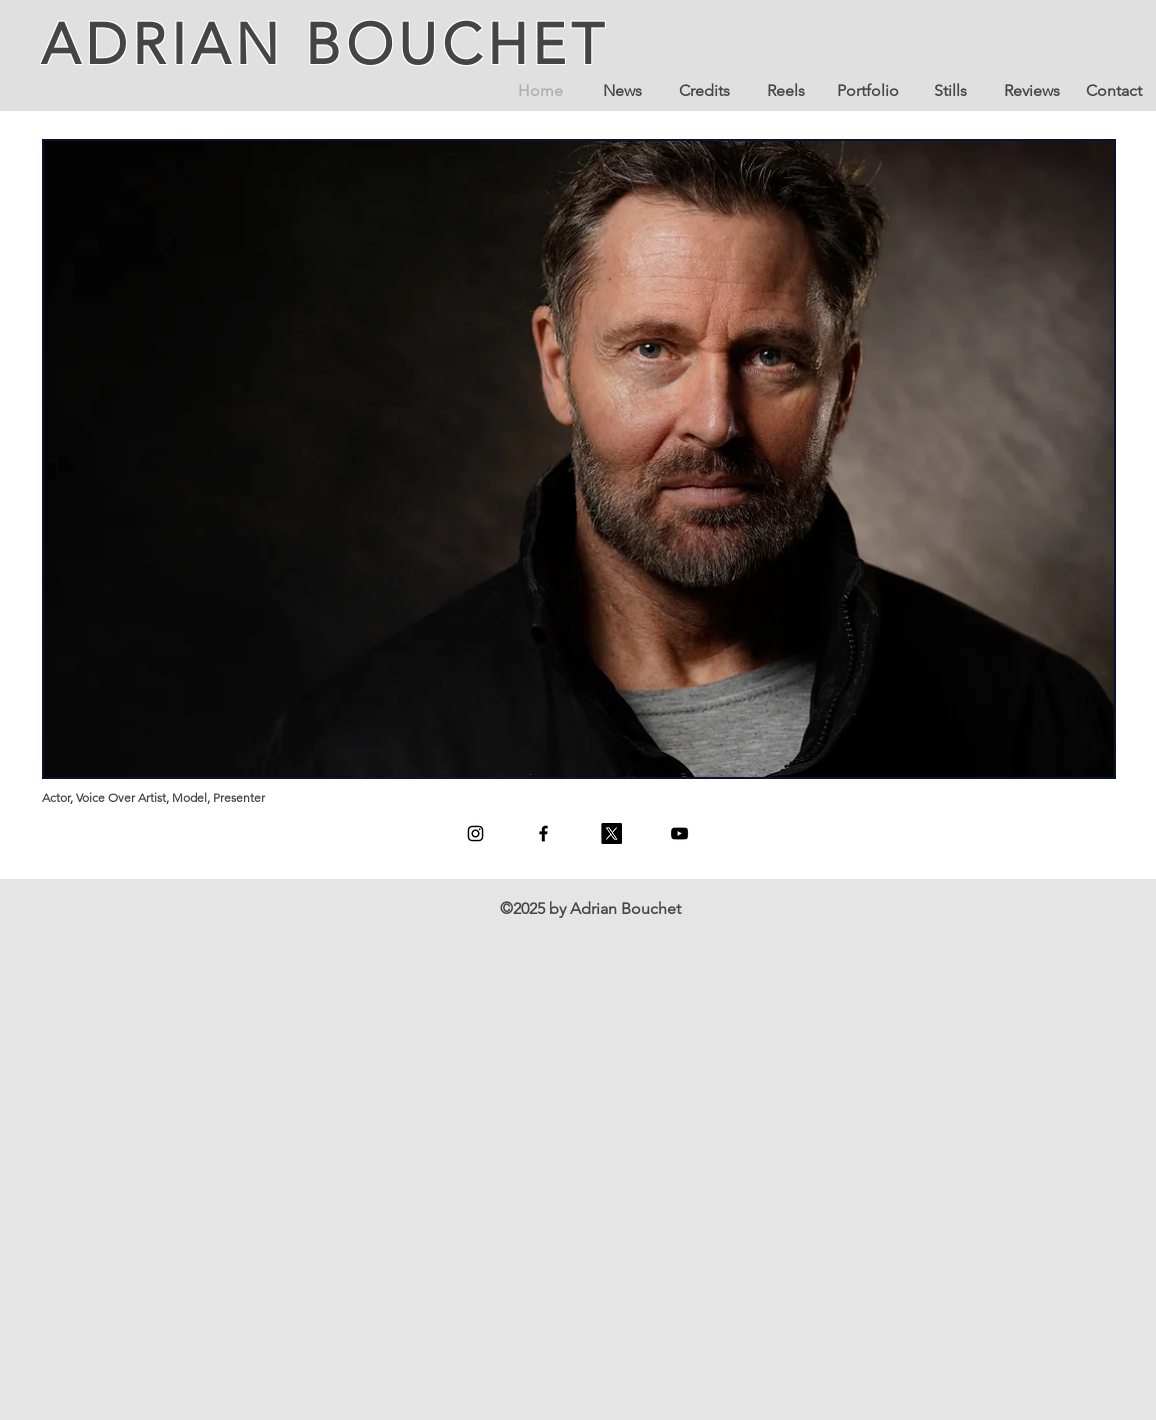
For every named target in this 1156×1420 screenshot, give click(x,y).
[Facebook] (543, 833)
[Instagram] (475, 833)
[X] (611, 833)
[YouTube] (679, 833)
